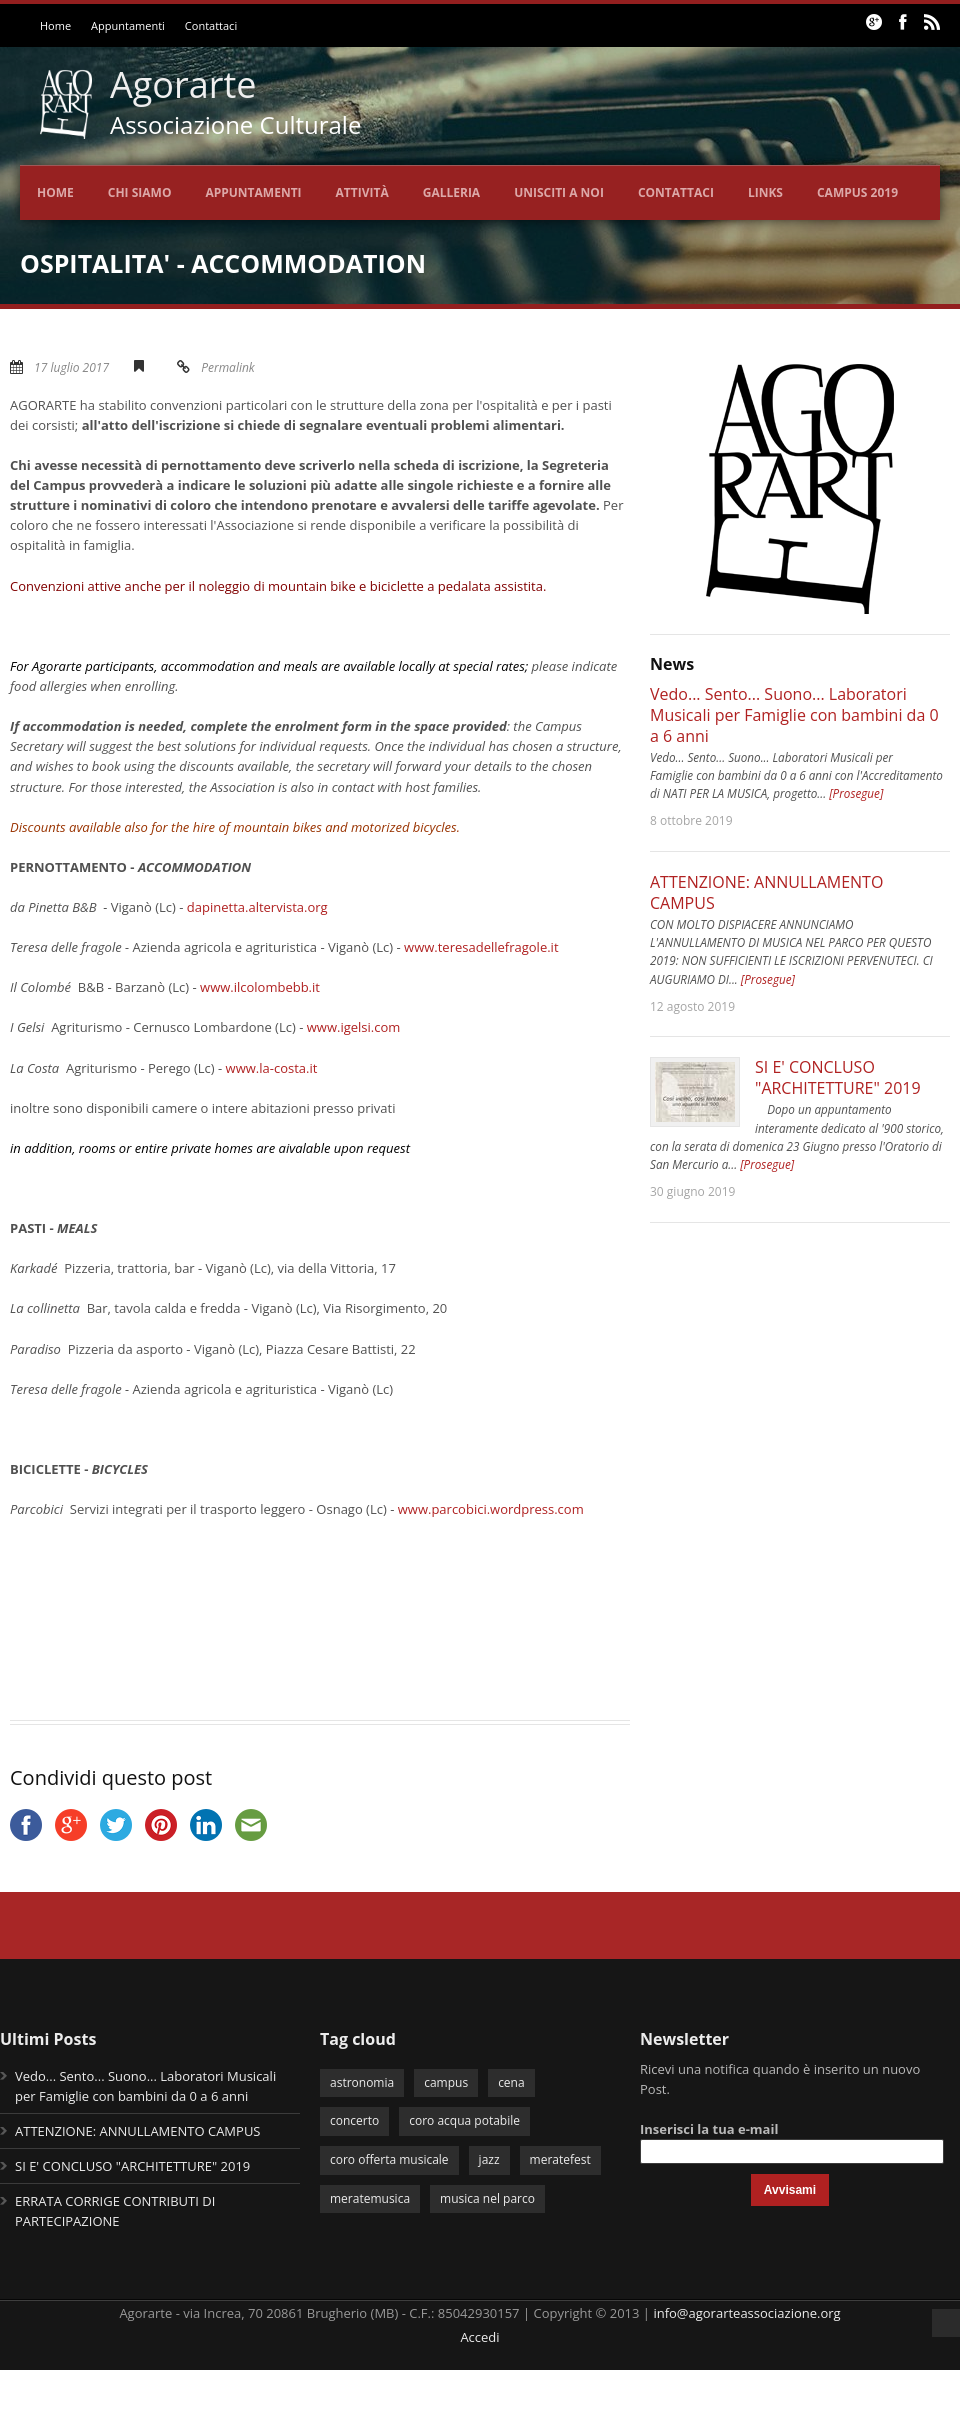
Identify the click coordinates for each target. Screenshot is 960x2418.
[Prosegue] (856, 793)
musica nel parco (487, 2198)
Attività (362, 192)
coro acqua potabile (464, 2120)
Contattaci (211, 25)
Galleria (451, 192)
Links (765, 192)
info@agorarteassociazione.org (746, 2313)
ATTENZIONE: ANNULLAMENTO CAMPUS (766, 892)
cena (511, 2082)
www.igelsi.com (354, 1027)
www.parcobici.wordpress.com (491, 1509)
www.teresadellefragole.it (481, 947)
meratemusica (370, 2198)
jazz (489, 2159)
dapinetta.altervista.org (257, 907)
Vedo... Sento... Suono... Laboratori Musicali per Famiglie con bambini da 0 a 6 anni (794, 715)
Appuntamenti (128, 25)
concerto (354, 2120)
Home (55, 25)
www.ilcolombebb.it (260, 987)
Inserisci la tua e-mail (709, 2129)
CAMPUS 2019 (857, 192)
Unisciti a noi (559, 192)
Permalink (228, 367)
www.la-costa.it (272, 1068)
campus (446, 2082)
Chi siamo (140, 192)
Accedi (479, 2337)
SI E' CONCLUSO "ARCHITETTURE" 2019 (838, 1077)
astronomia (362, 2082)
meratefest (560, 2159)
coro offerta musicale (389, 2159)
